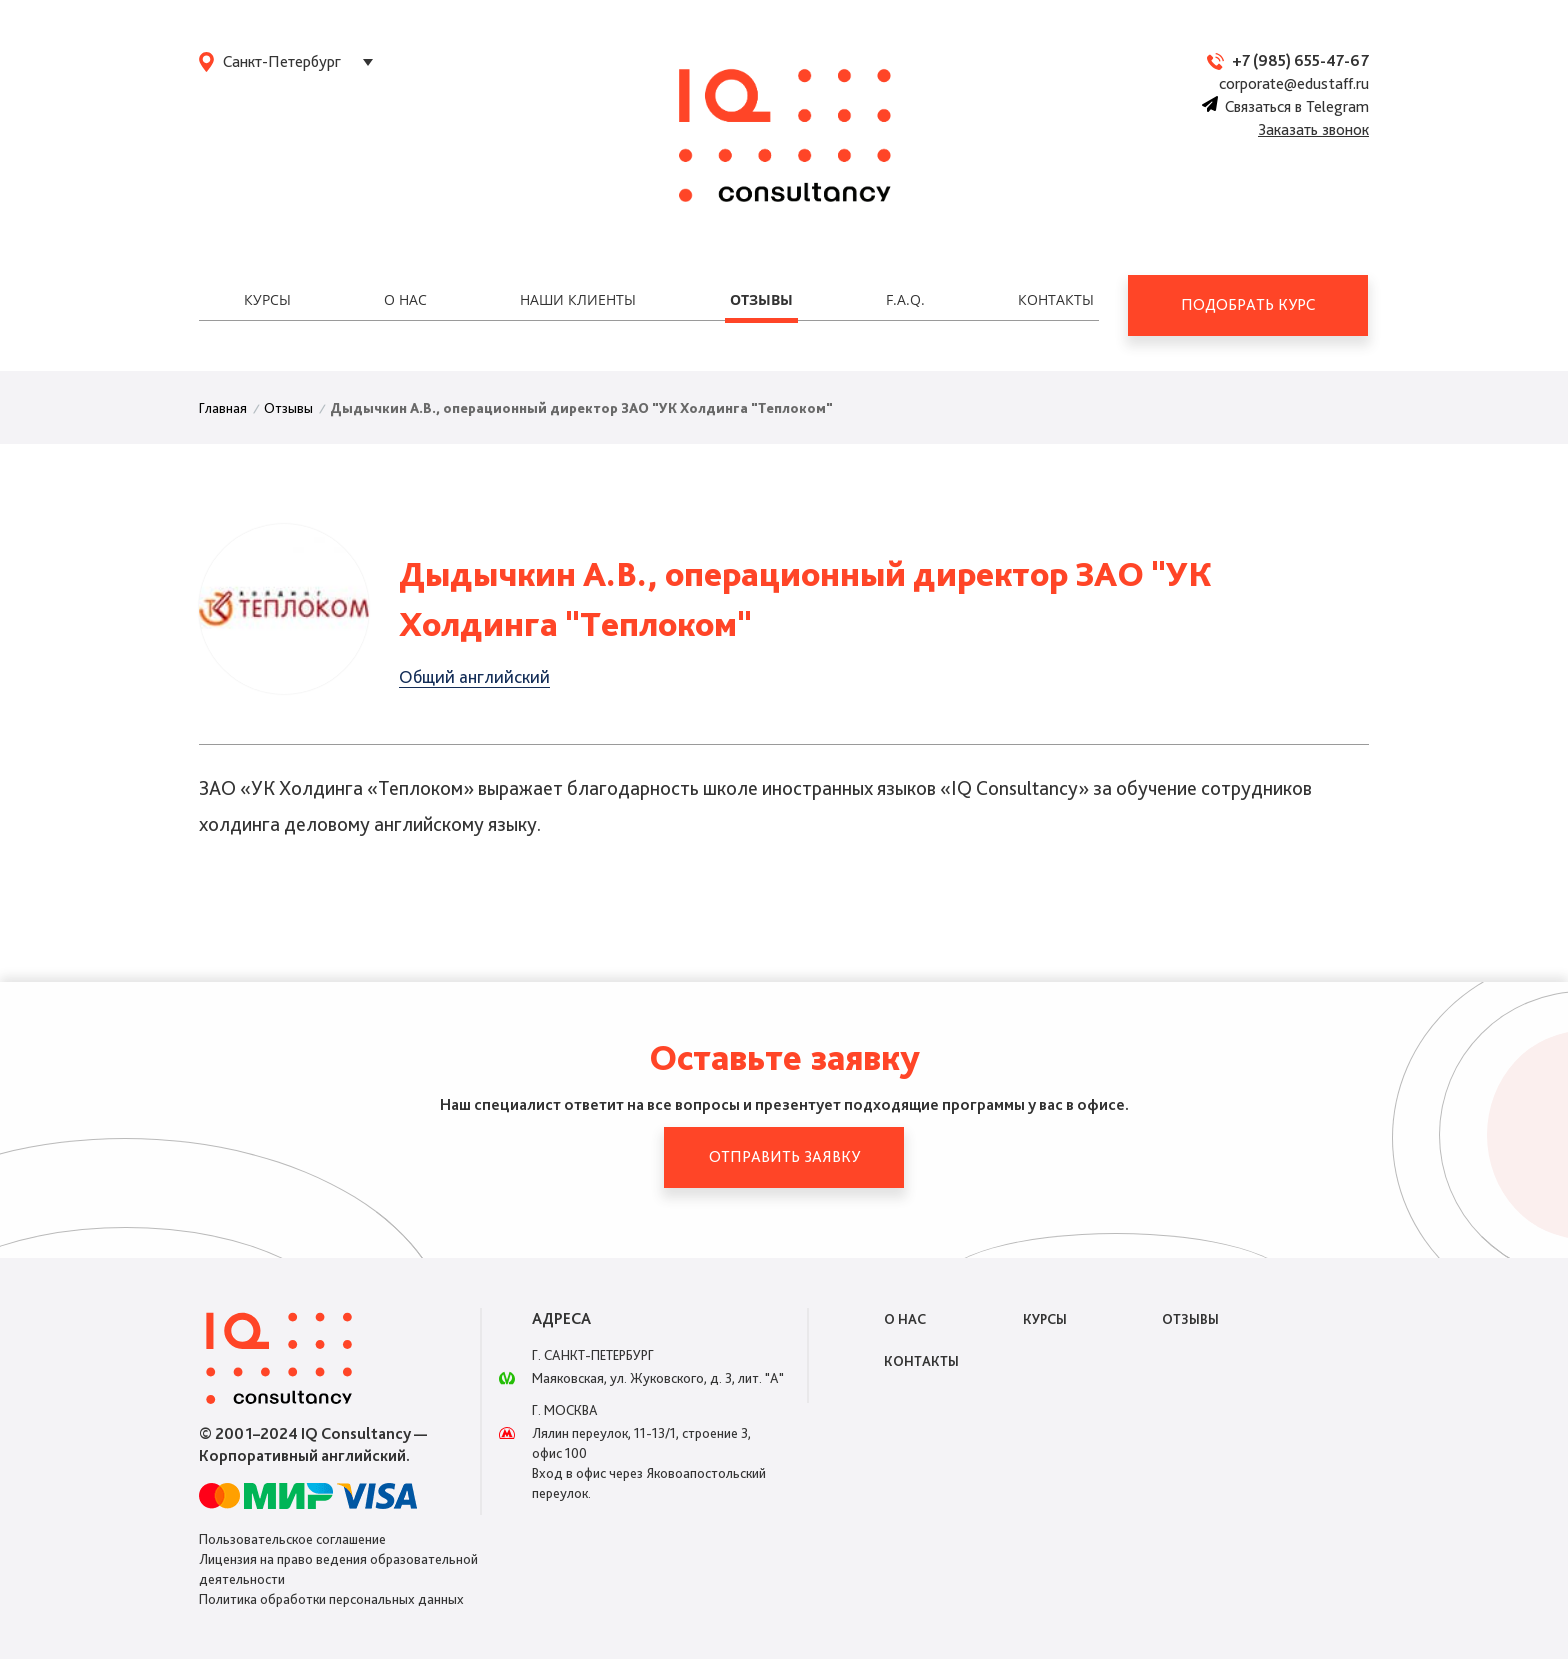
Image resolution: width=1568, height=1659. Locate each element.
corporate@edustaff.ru (1294, 83)
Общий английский (474, 676)
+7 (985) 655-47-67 (1300, 60)
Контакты (1056, 299)
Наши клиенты (578, 299)
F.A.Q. (905, 299)
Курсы (267, 299)
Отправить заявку (784, 1156)
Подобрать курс (1248, 304)
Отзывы (761, 299)
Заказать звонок (1313, 129)
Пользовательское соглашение (292, 1539)
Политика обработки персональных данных (331, 1599)
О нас (405, 299)
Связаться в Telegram (1285, 106)
